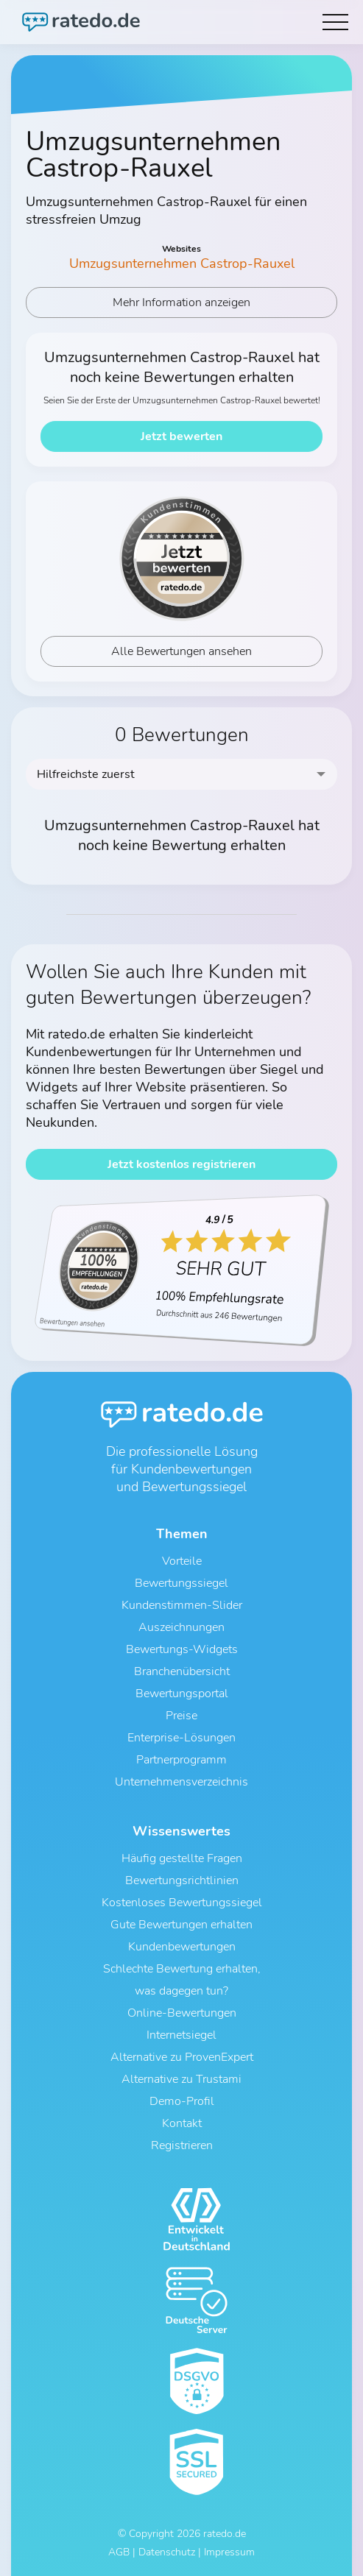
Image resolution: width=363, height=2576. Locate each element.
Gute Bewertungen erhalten (181, 1925)
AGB (119, 2552)
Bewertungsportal (181, 1693)
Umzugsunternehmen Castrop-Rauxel (182, 263)
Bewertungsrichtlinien (182, 1880)
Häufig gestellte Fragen (181, 1858)
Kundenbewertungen (182, 1947)
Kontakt (182, 2123)
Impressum (229, 2552)
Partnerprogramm (181, 1760)
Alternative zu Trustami (181, 2079)
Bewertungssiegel (181, 1583)
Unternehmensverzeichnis (181, 1782)
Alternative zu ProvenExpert (181, 2057)
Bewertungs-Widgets (182, 1649)
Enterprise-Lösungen (181, 1738)
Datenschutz (166, 2552)
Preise (181, 1716)
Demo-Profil (181, 2101)
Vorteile (182, 1561)
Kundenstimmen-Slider (181, 1605)
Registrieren (182, 2145)
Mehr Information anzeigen (181, 302)
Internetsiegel (181, 2035)
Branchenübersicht (182, 1671)
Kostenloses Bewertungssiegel (182, 1902)
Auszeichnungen (181, 1627)
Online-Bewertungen (181, 2013)
